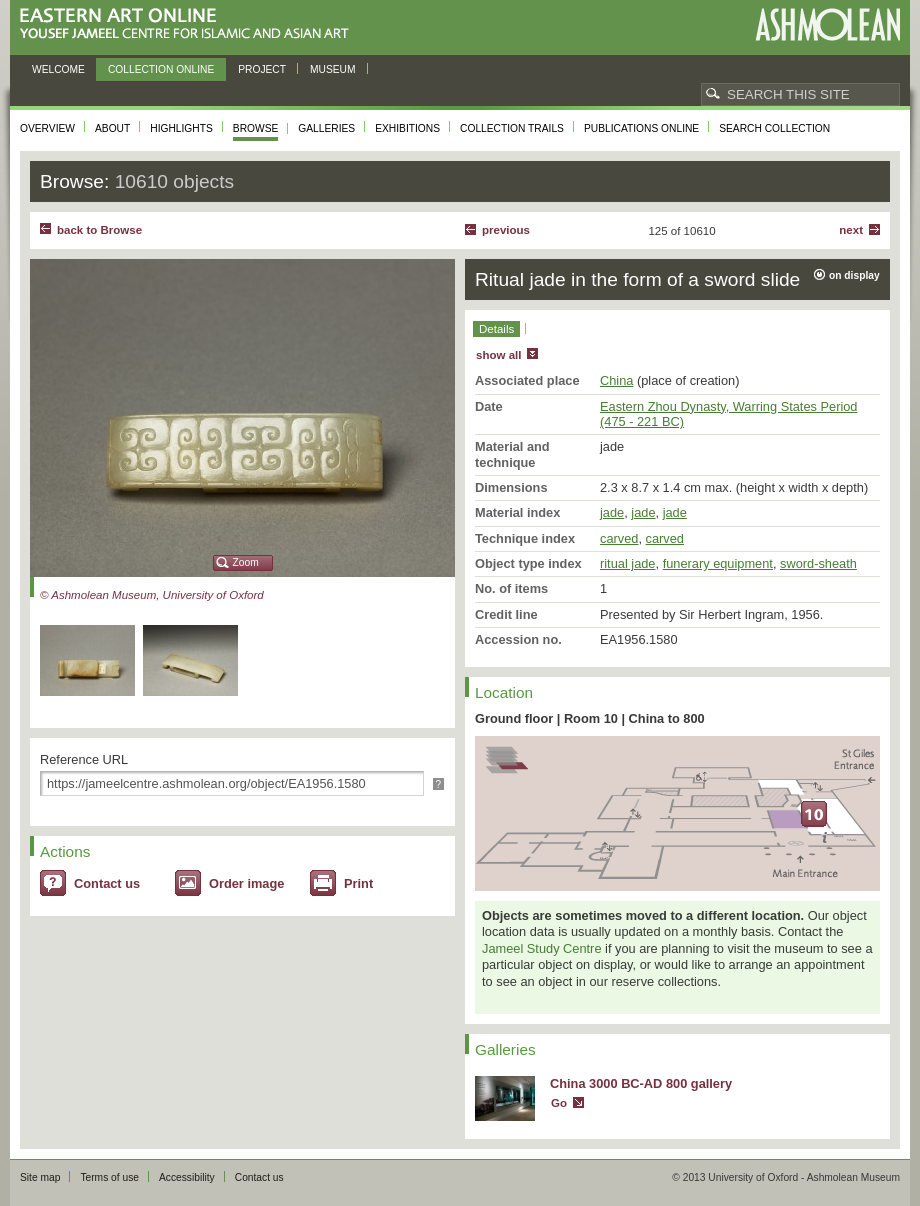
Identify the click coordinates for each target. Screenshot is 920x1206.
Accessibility (187, 1177)
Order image (246, 883)
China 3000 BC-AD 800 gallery (641, 1083)
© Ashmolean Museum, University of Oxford (152, 595)
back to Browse (99, 230)
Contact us (107, 883)
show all (498, 355)
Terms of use (109, 1177)
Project (262, 69)
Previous (506, 230)
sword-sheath (818, 563)
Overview (47, 128)
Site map (40, 1177)
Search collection (774, 128)
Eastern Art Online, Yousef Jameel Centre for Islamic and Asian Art (189, 24)
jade (612, 512)
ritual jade (628, 563)
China (616, 380)
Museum (333, 69)
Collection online (161, 69)
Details (496, 329)
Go (559, 1103)
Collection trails (512, 128)
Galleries (326, 128)
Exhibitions (407, 128)
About (112, 128)
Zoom (246, 562)
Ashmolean (827, 24)
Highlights (181, 128)
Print (358, 883)
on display (854, 275)
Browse (256, 128)
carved (619, 538)
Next (851, 230)
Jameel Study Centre (542, 948)
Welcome (58, 69)
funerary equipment (718, 563)
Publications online (641, 128)
